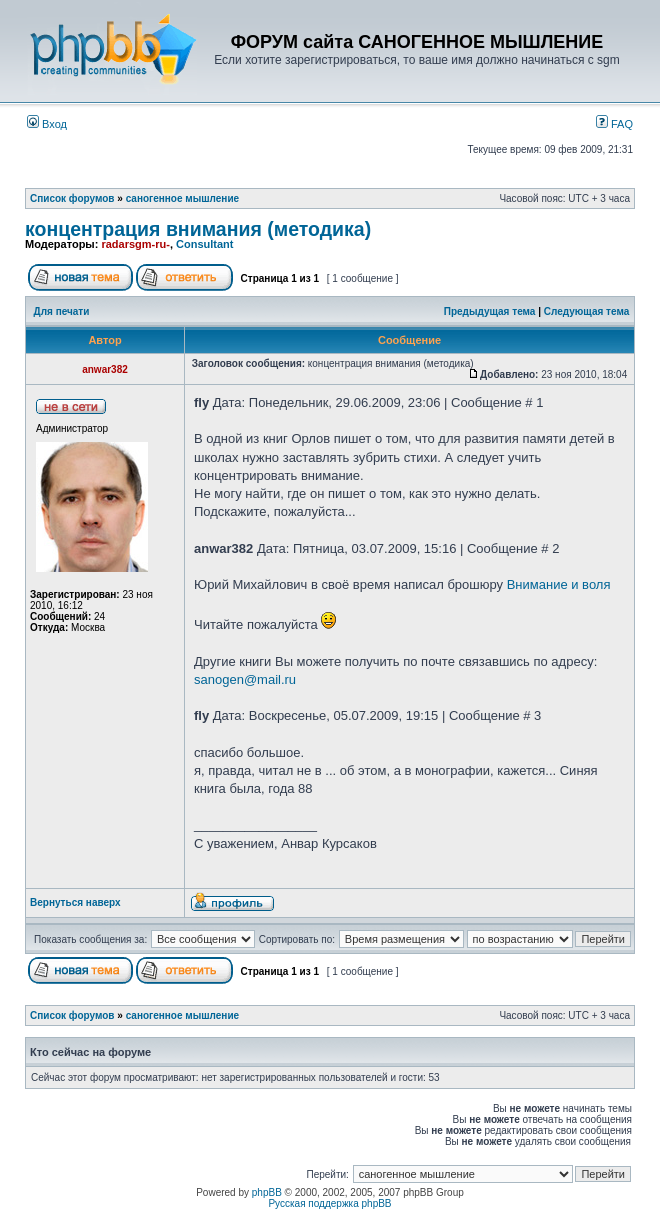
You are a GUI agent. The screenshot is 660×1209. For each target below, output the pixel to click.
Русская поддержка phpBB (329, 1203)
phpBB (267, 1192)
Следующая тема (586, 311)
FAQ (614, 124)
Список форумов (72, 198)
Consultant (204, 244)
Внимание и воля (559, 584)
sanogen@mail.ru (245, 679)
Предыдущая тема (490, 311)
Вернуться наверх (75, 902)
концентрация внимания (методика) (198, 229)
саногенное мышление (182, 198)
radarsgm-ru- (135, 244)
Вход (47, 124)
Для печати (62, 311)
